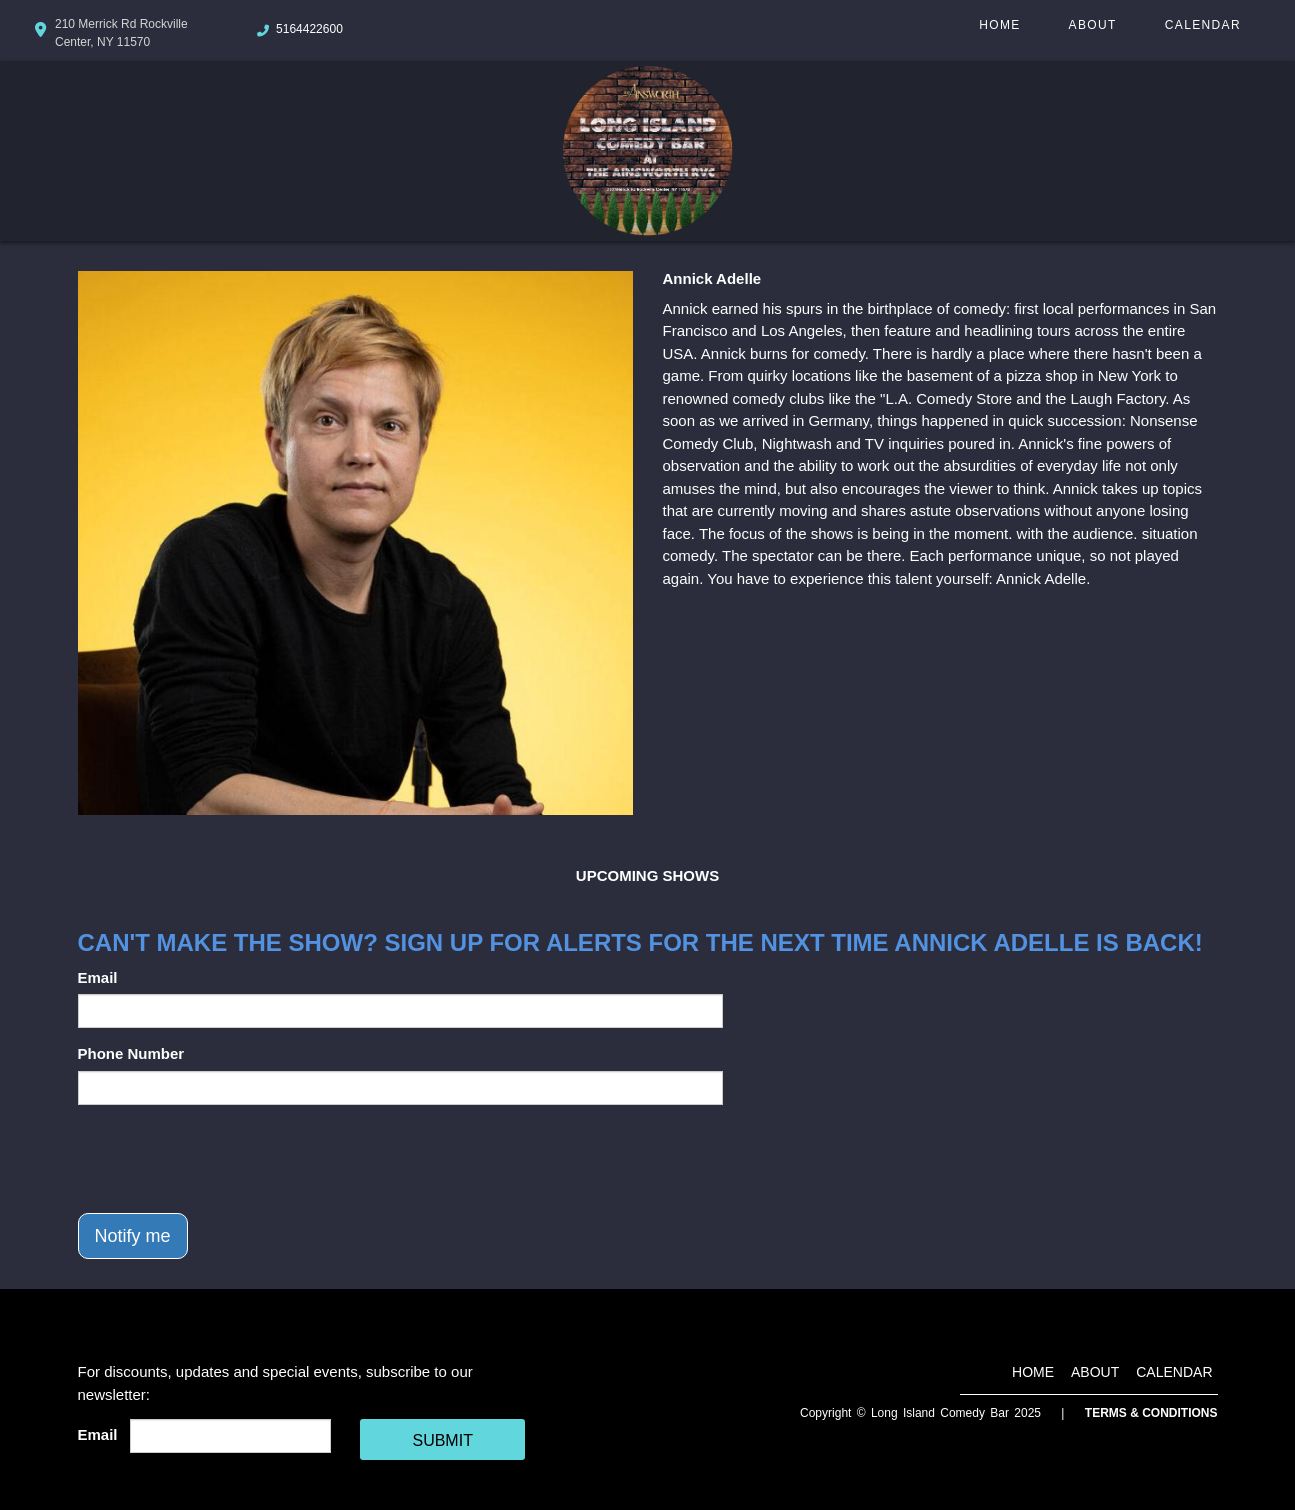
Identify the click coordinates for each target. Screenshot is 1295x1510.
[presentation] (230, 1159)
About (1093, 25)
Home (999, 25)
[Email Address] (230, 1436)
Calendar (1203, 25)
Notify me (133, 1236)
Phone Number (131, 1053)
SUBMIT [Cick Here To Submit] (442, 1440)
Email (98, 977)
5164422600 (309, 29)
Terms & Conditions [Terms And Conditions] (1151, 1413)
